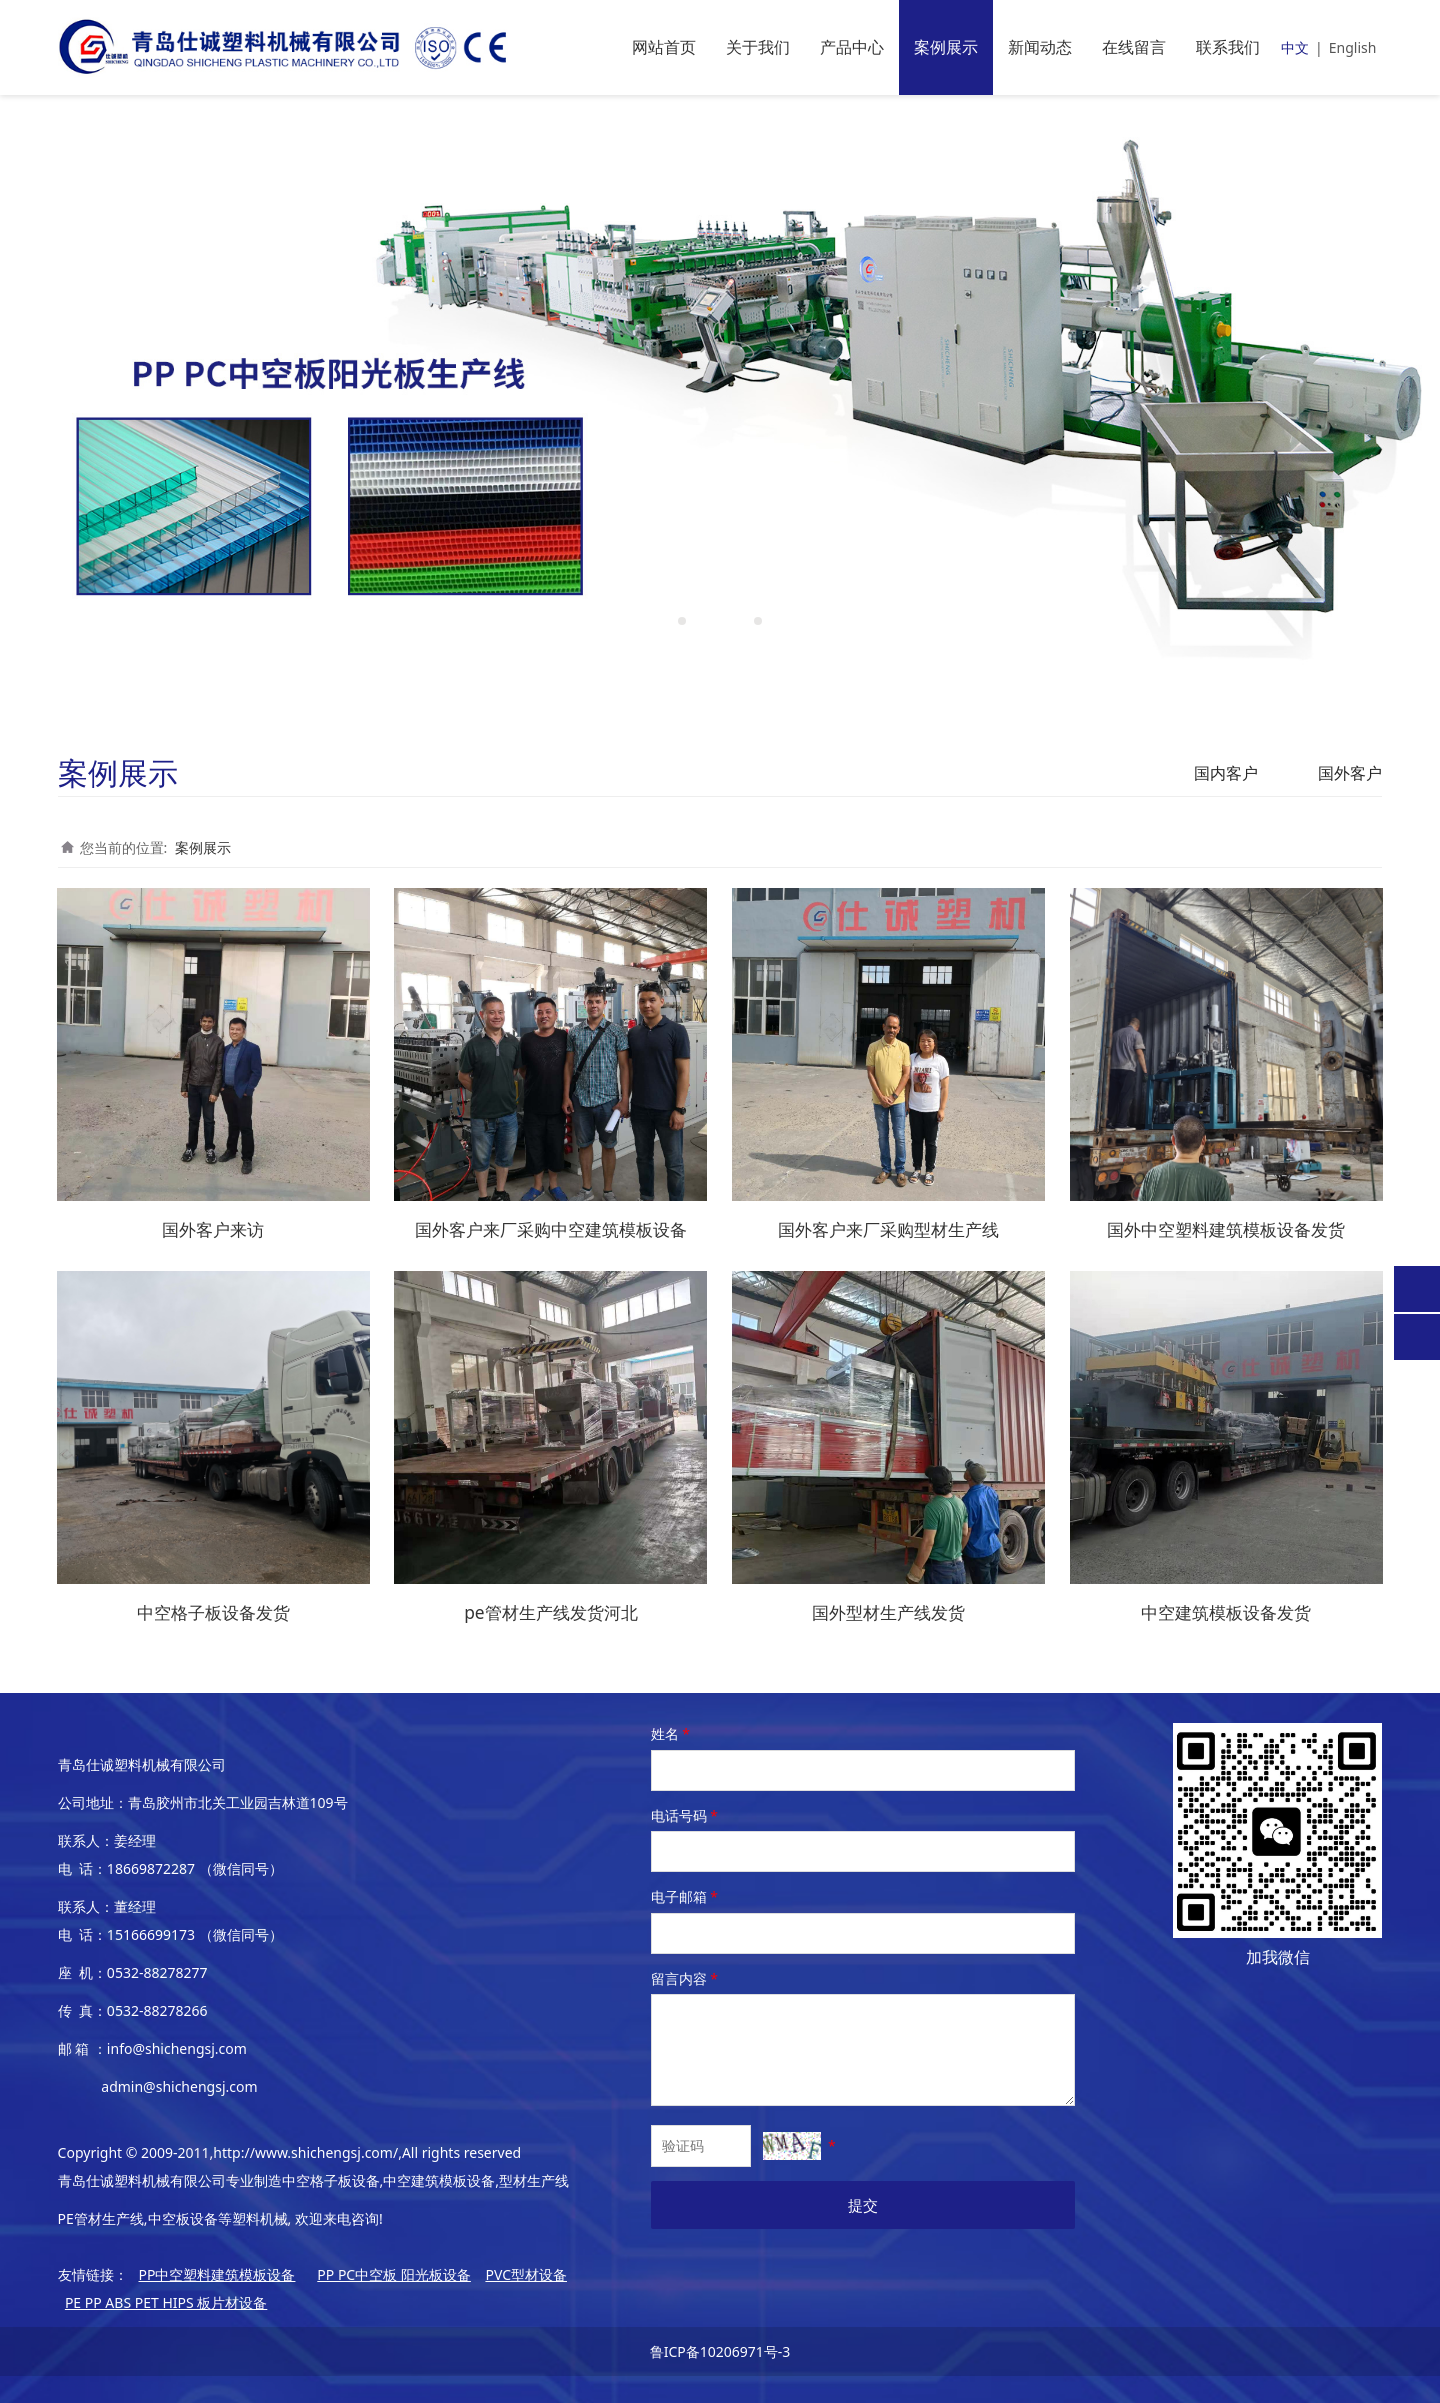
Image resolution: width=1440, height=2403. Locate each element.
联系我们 (1228, 47)
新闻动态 (1040, 47)
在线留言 (1134, 47)
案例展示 (946, 47)
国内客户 (1226, 773)
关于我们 (758, 47)
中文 (1295, 47)
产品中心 (852, 47)
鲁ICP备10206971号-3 (720, 2348)
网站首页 (664, 47)
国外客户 (1350, 773)
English (1353, 47)
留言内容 (686, 1975)
